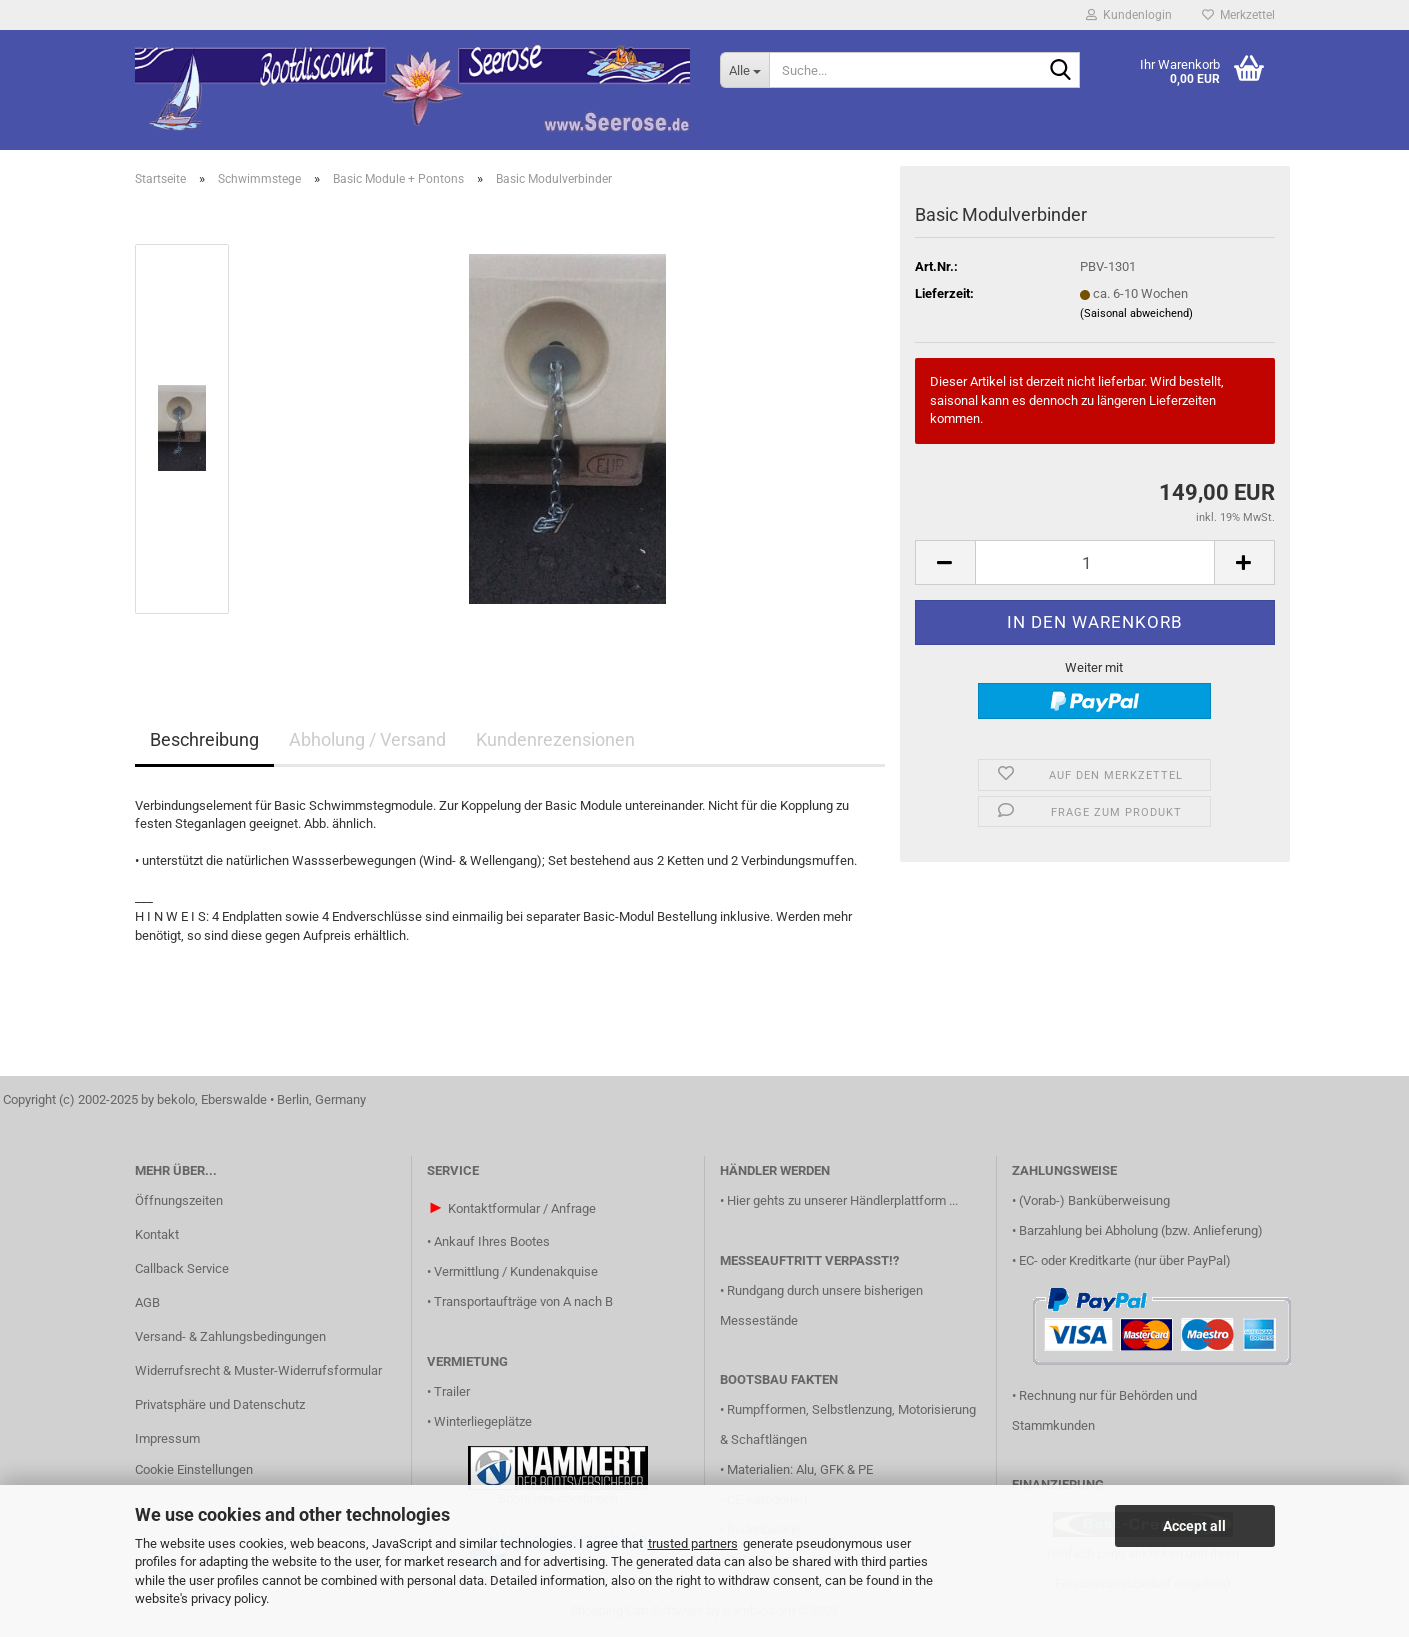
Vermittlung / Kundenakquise (516, 1271)
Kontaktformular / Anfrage (522, 1208)
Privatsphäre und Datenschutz (220, 1404)
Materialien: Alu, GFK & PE (800, 1469)
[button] (945, 562)
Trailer (452, 1391)
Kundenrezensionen (555, 739)
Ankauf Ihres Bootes (492, 1241)
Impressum (167, 1438)
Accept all (1194, 1526)
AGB (147, 1302)
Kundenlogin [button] (1129, 15)
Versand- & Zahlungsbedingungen (230, 1336)
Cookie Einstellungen (194, 1469)
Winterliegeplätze (483, 1421)
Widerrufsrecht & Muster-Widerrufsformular (258, 1370)
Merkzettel (1238, 15)
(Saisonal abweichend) (1136, 313)
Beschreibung (204, 739)
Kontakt (157, 1234)
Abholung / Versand (367, 739)
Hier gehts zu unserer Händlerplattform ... (842, 1200)
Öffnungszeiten (179, 1200)
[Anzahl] (1095, 562)
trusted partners (693, 1543)
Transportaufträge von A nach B (523, 1301)
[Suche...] (744, 70)
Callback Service (182, 1268)
